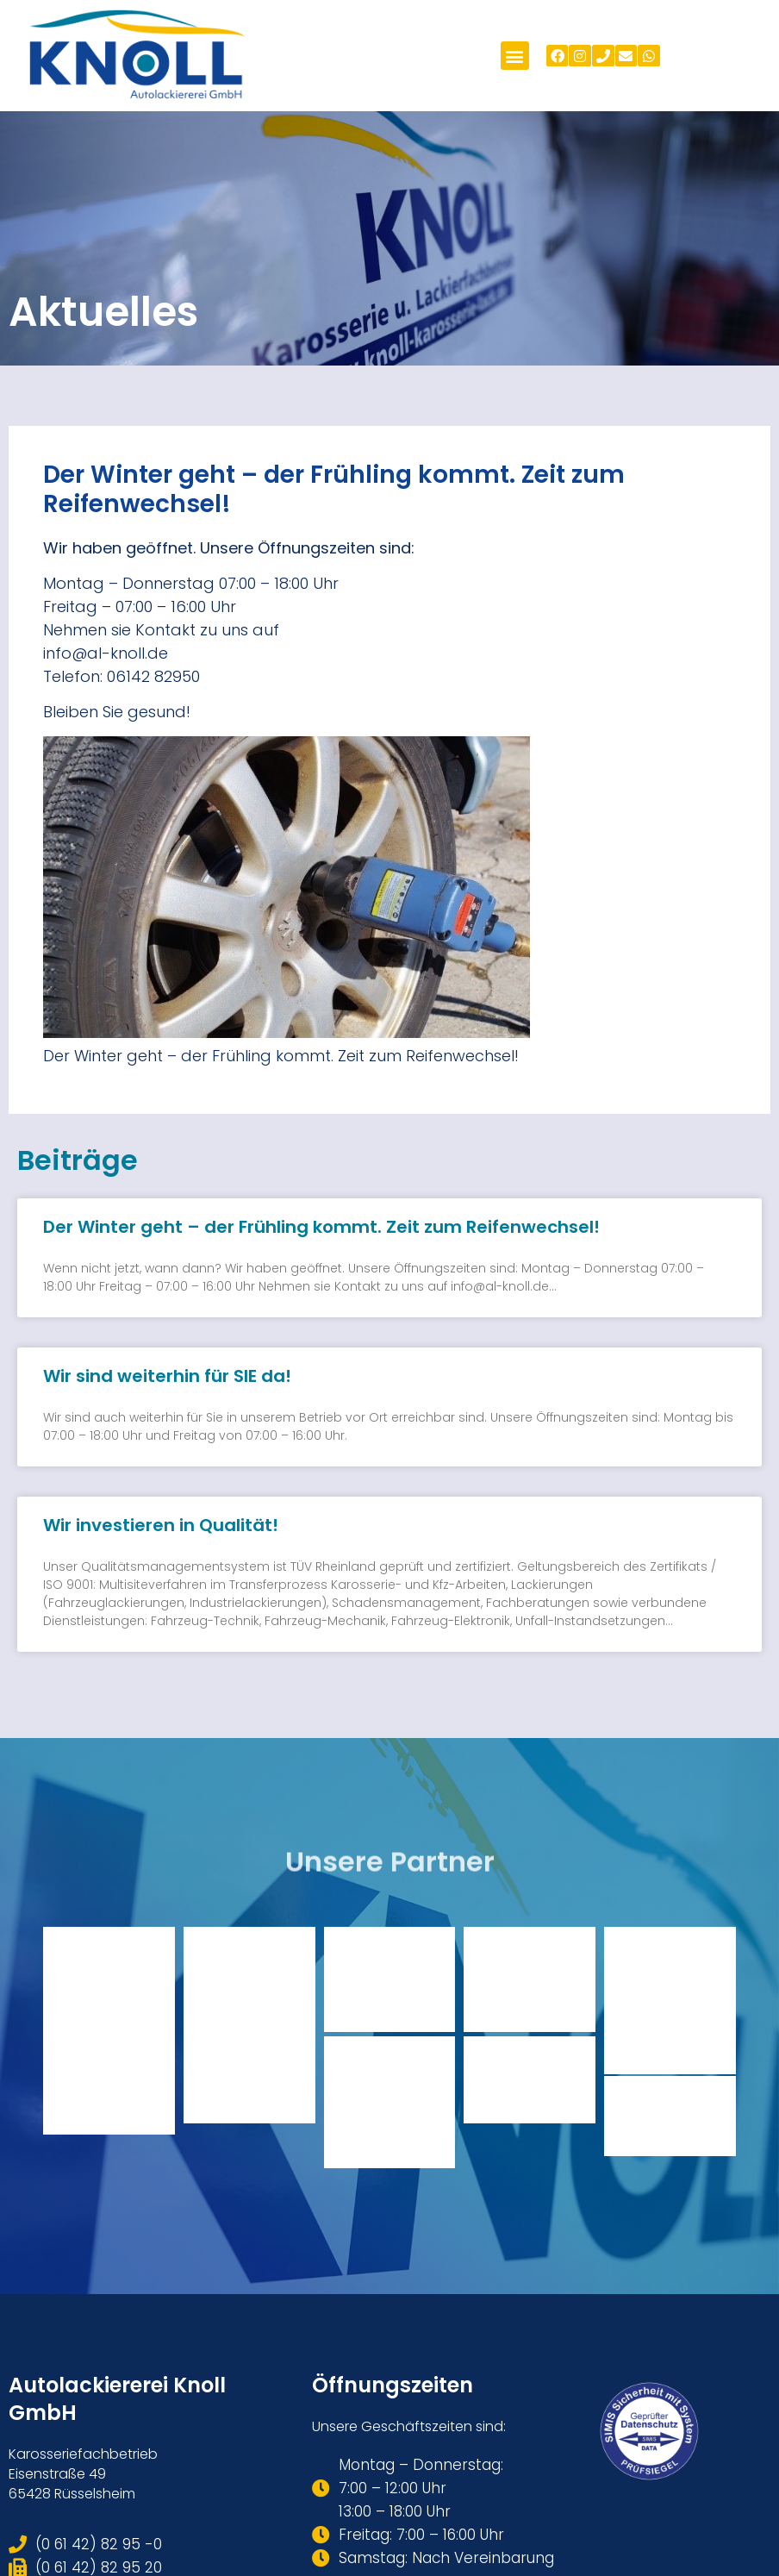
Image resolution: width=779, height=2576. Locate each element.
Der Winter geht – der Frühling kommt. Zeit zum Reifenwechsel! (321, 1227)
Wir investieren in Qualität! (160, 1525)
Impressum (724, 2486)
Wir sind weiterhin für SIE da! (167, 1376)
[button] (515, 55)
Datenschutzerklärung (602, 2486)
